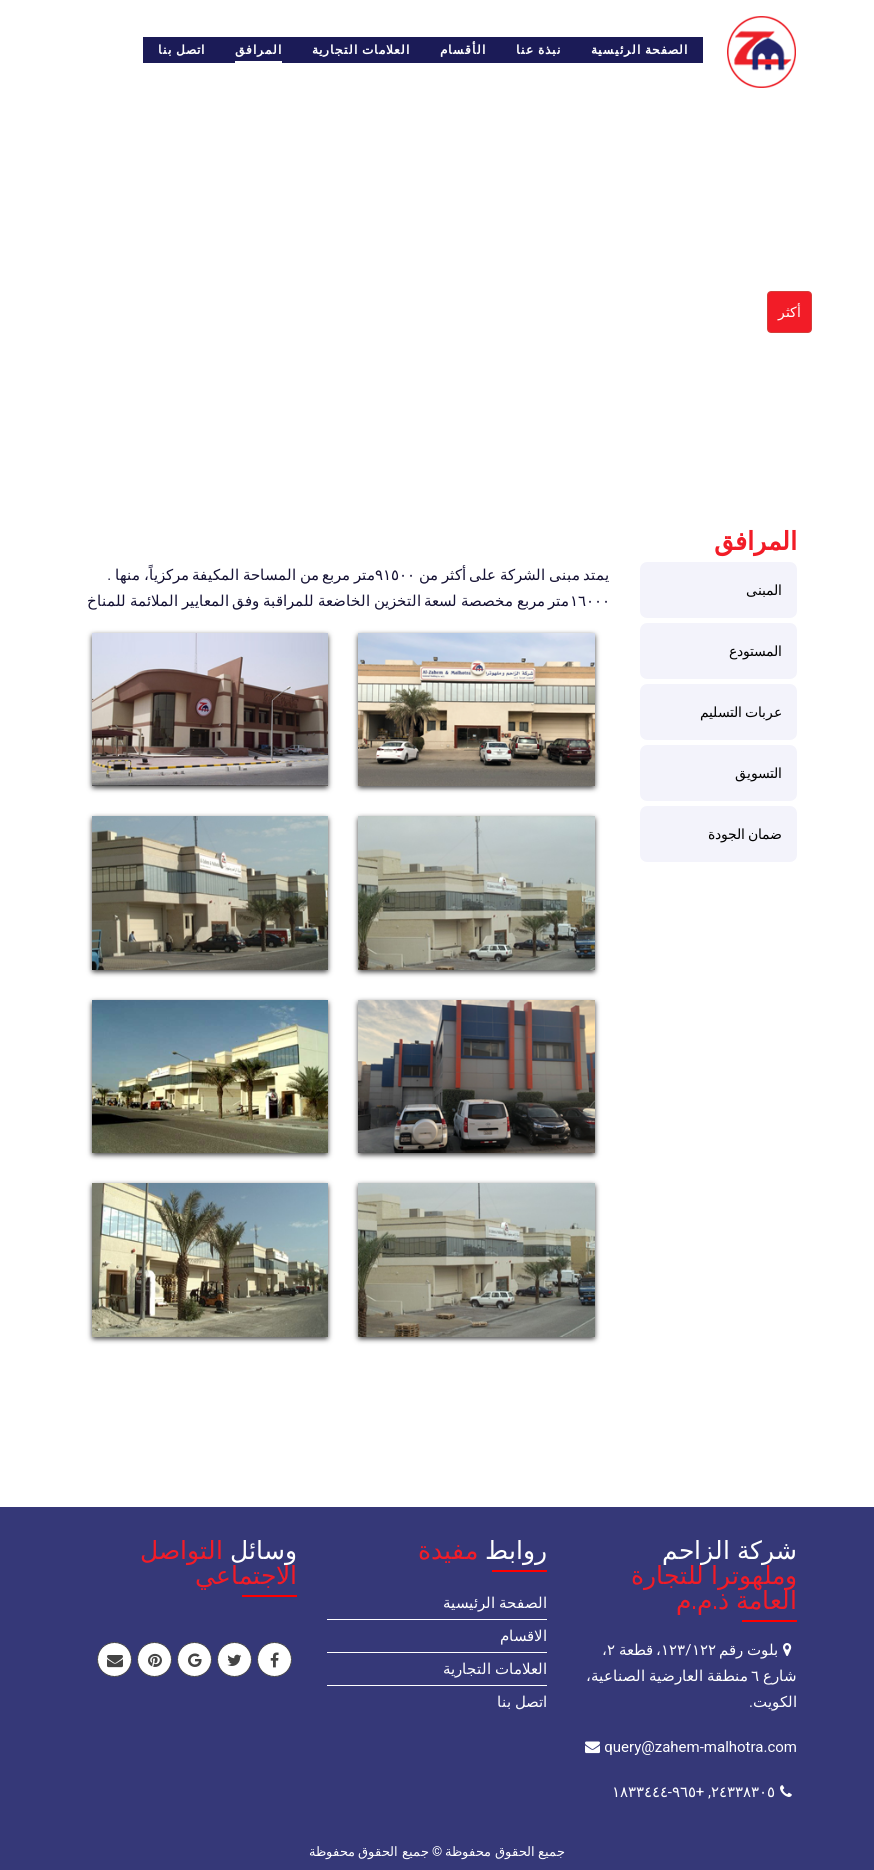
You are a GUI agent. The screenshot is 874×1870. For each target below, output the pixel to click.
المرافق (258, 50)
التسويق (758, 773)
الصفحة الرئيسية (639, 50)
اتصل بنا (181, 50)
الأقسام (463, 50)
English (101, 50)
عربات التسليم (741, 712)
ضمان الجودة (745, 834)
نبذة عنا (538, 50)
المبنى (764, 590)
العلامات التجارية (361, 50)
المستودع (755, 651)
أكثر (789, 312)
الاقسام (523, 1636)
